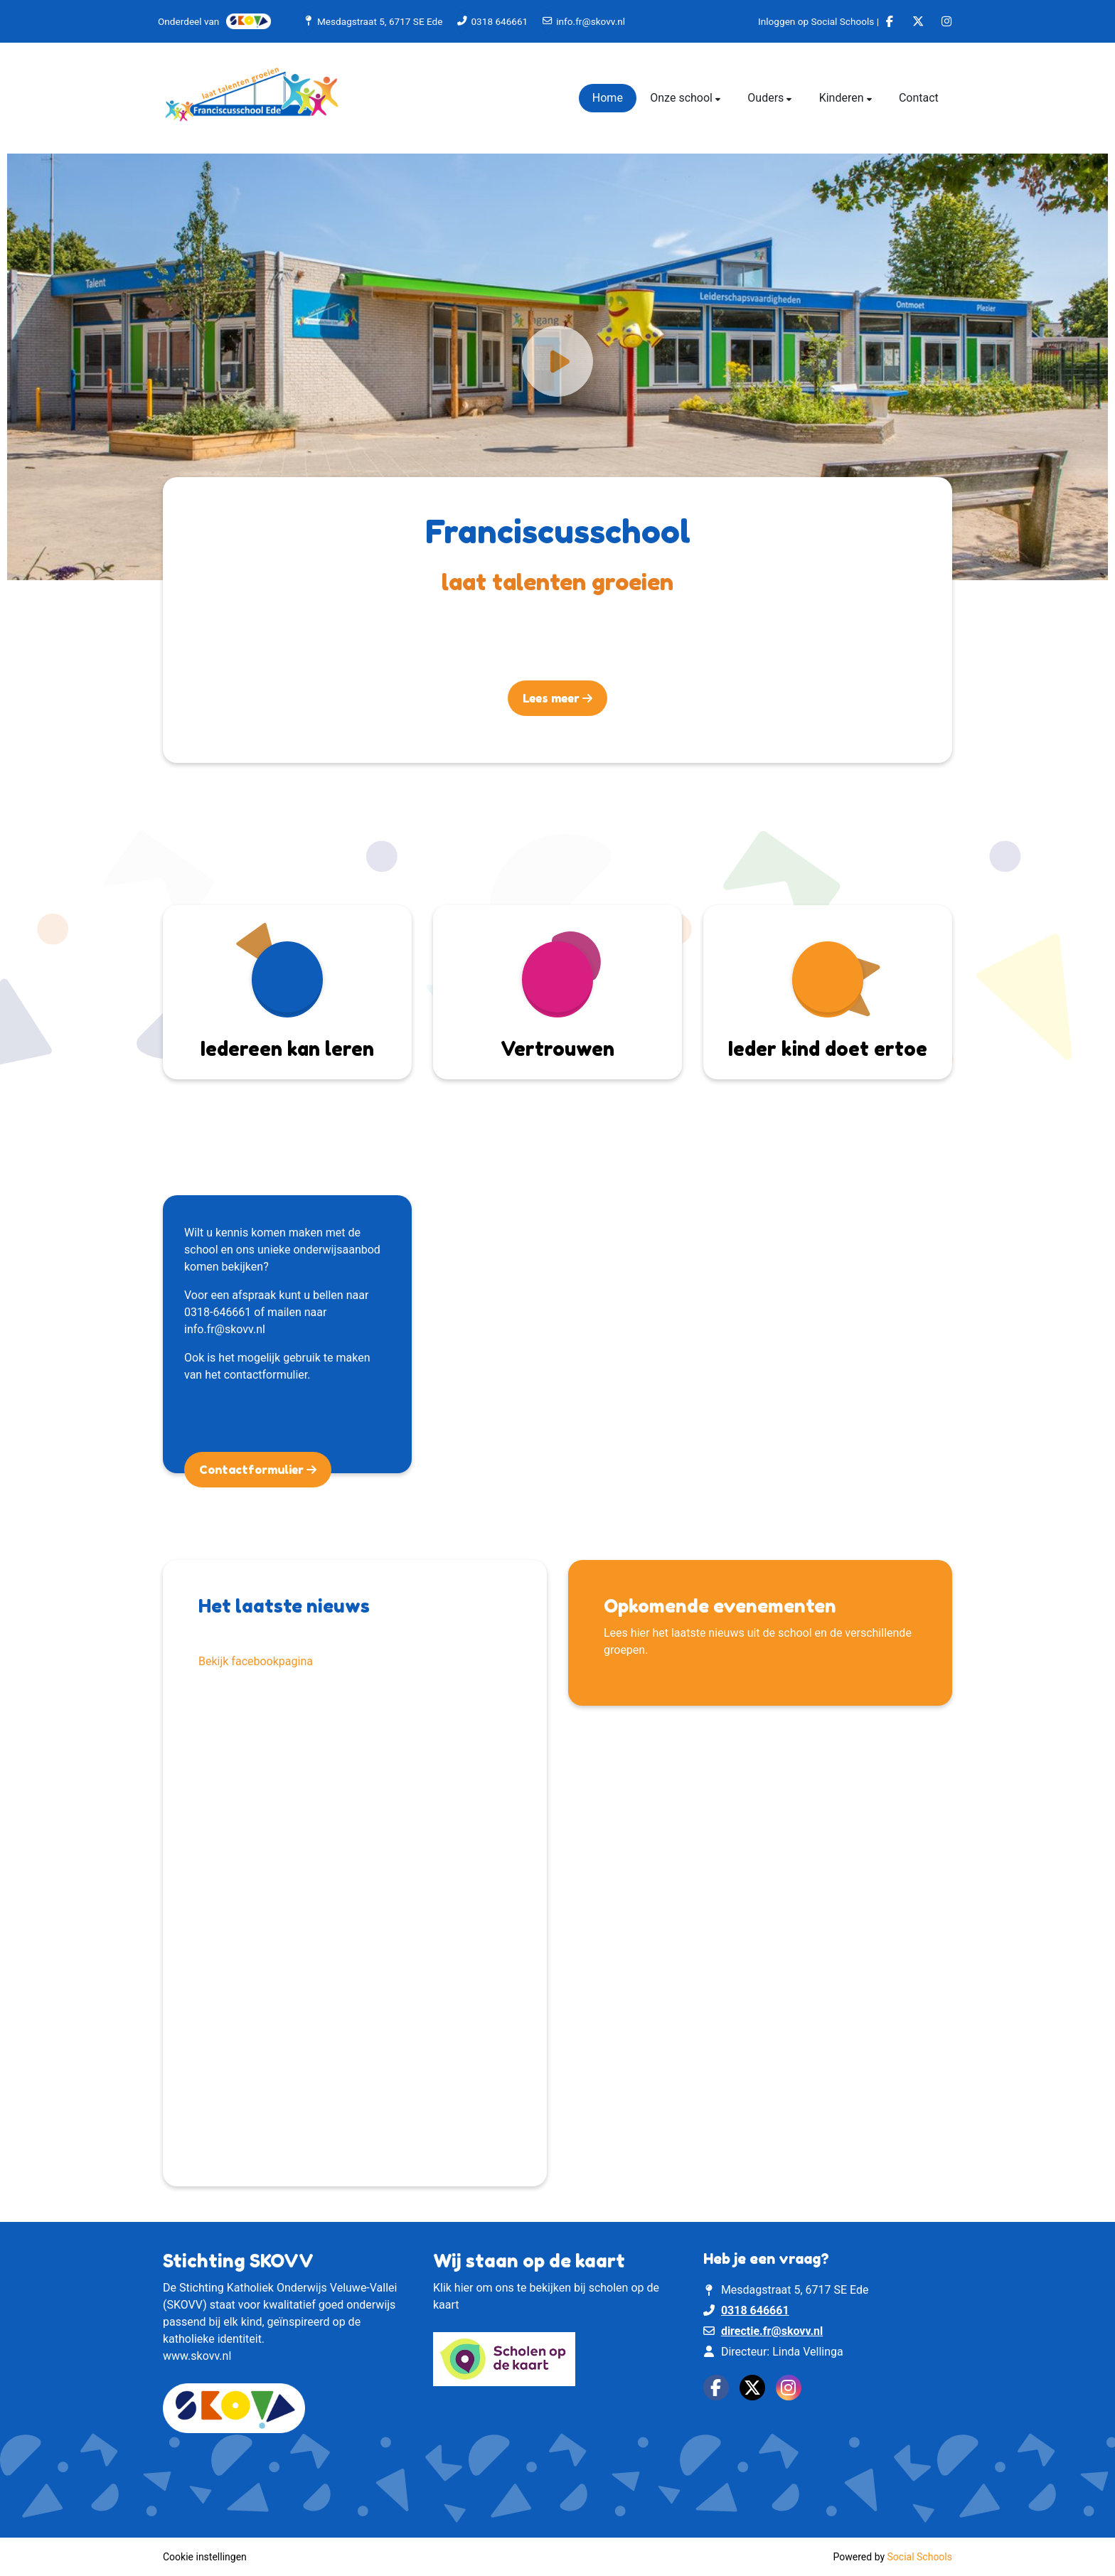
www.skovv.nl (197, 2356)
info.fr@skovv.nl (590, 21)
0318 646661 (499, 21)
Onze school (682, 98)
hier (464, 2287)
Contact (919, 98)
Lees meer (552, 698)
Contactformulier (252, 1470)
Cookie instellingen (205, 2556)
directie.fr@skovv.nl (772, 2331)
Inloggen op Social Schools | (818, 21)
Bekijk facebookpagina (255, 1661)
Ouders (766, 98)
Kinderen (843, 98)
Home (607, 98)
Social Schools (919, 2556)
